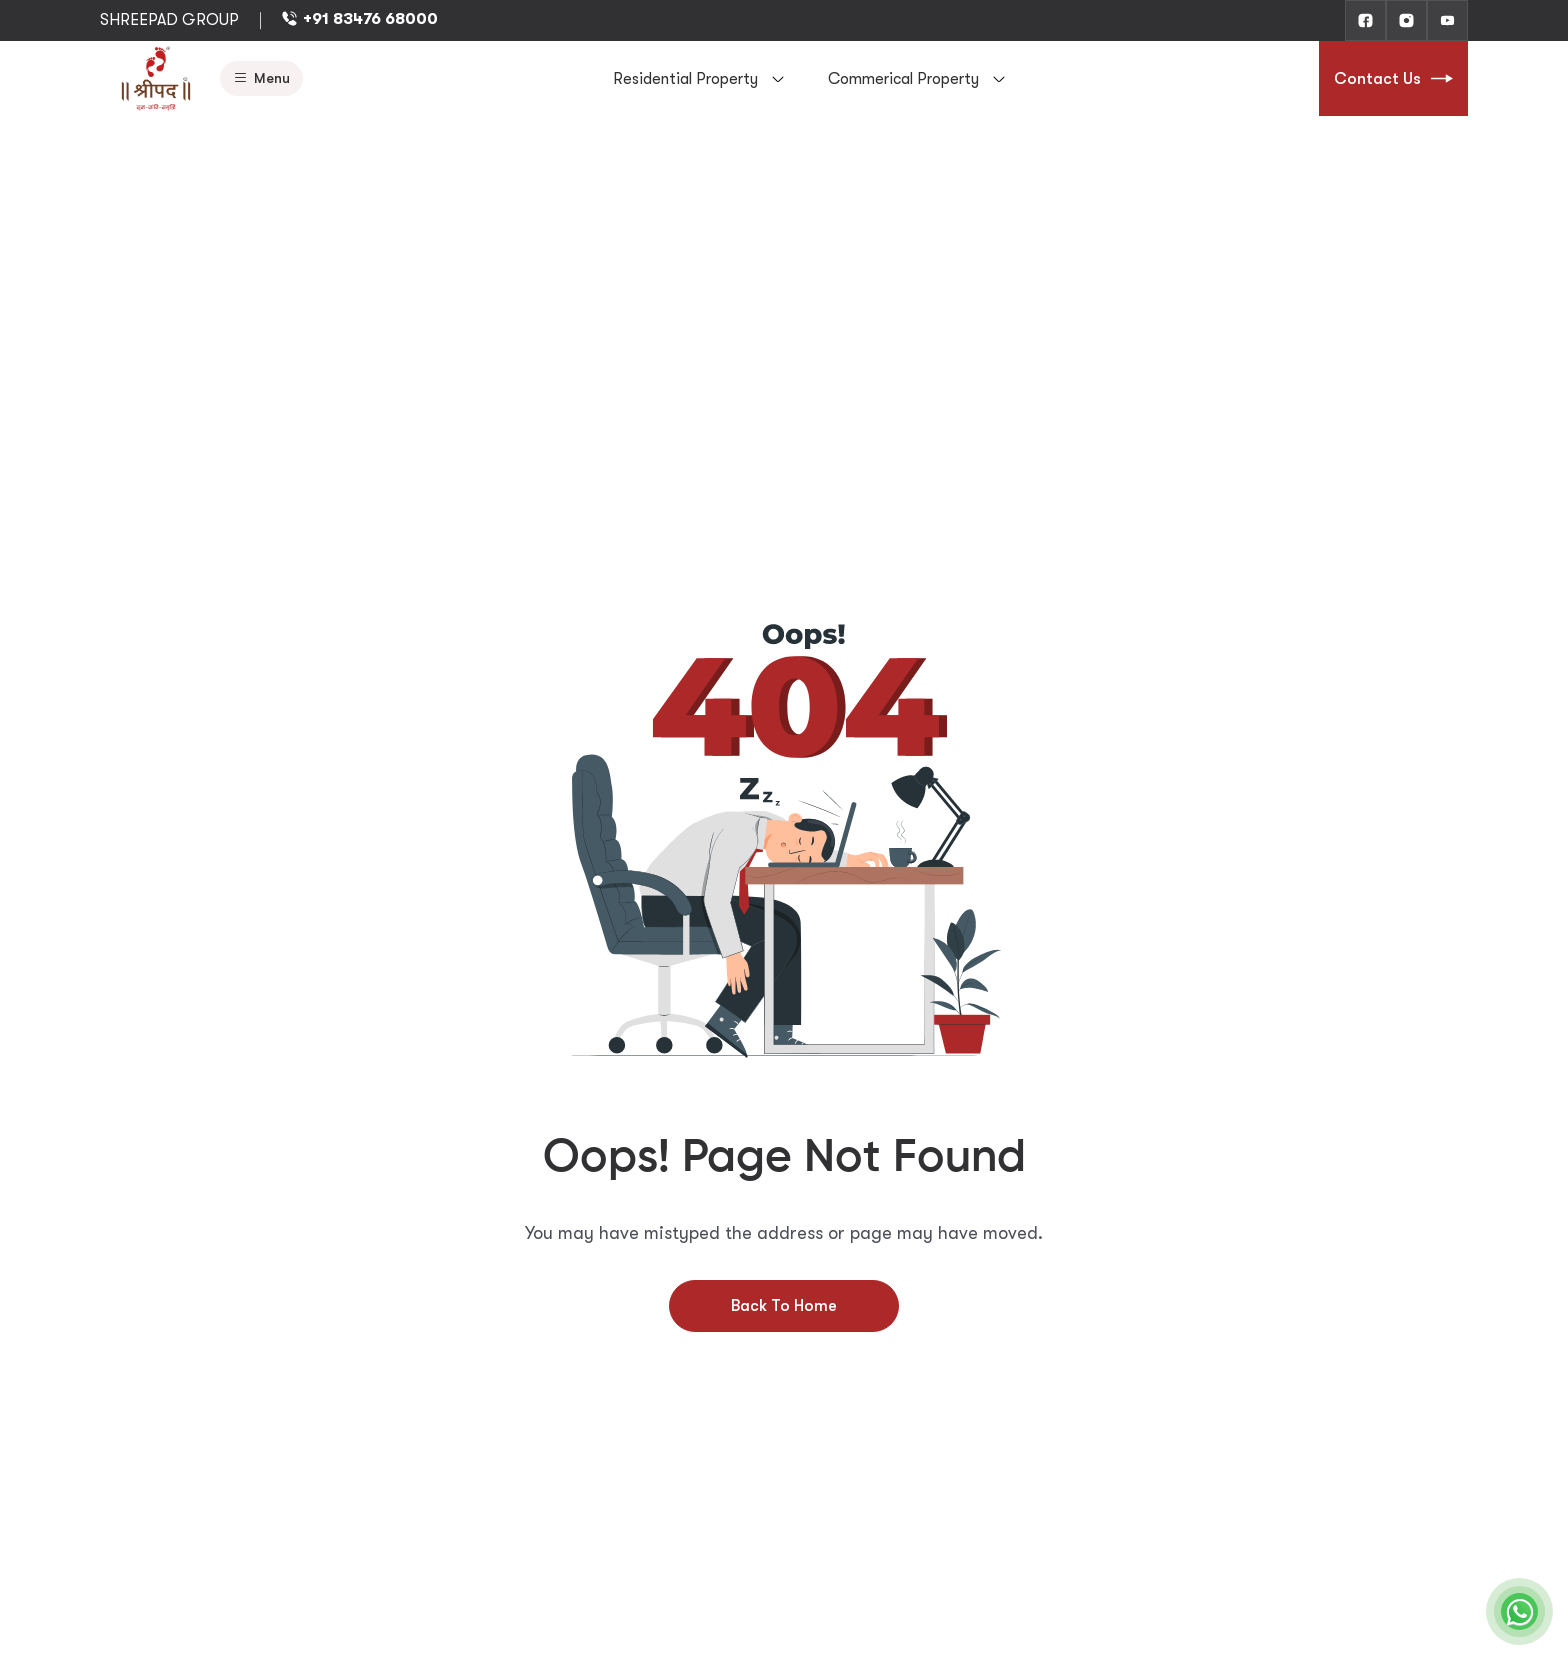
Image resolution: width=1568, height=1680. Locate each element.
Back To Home (784, 1306)
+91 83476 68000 (359, 19)
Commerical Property (903, 79)
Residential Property (685, 79)
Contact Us (1393, 79)
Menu (261, 79)
